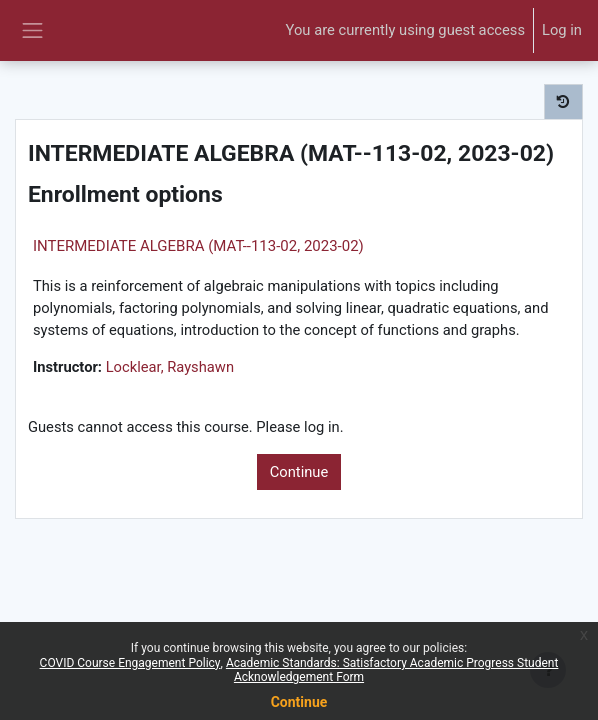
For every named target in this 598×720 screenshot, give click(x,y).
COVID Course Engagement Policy (130, 663)
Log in (562, 30)
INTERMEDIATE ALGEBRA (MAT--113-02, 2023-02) (198, 246)
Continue (299, 472)
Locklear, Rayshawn (170, 367)
